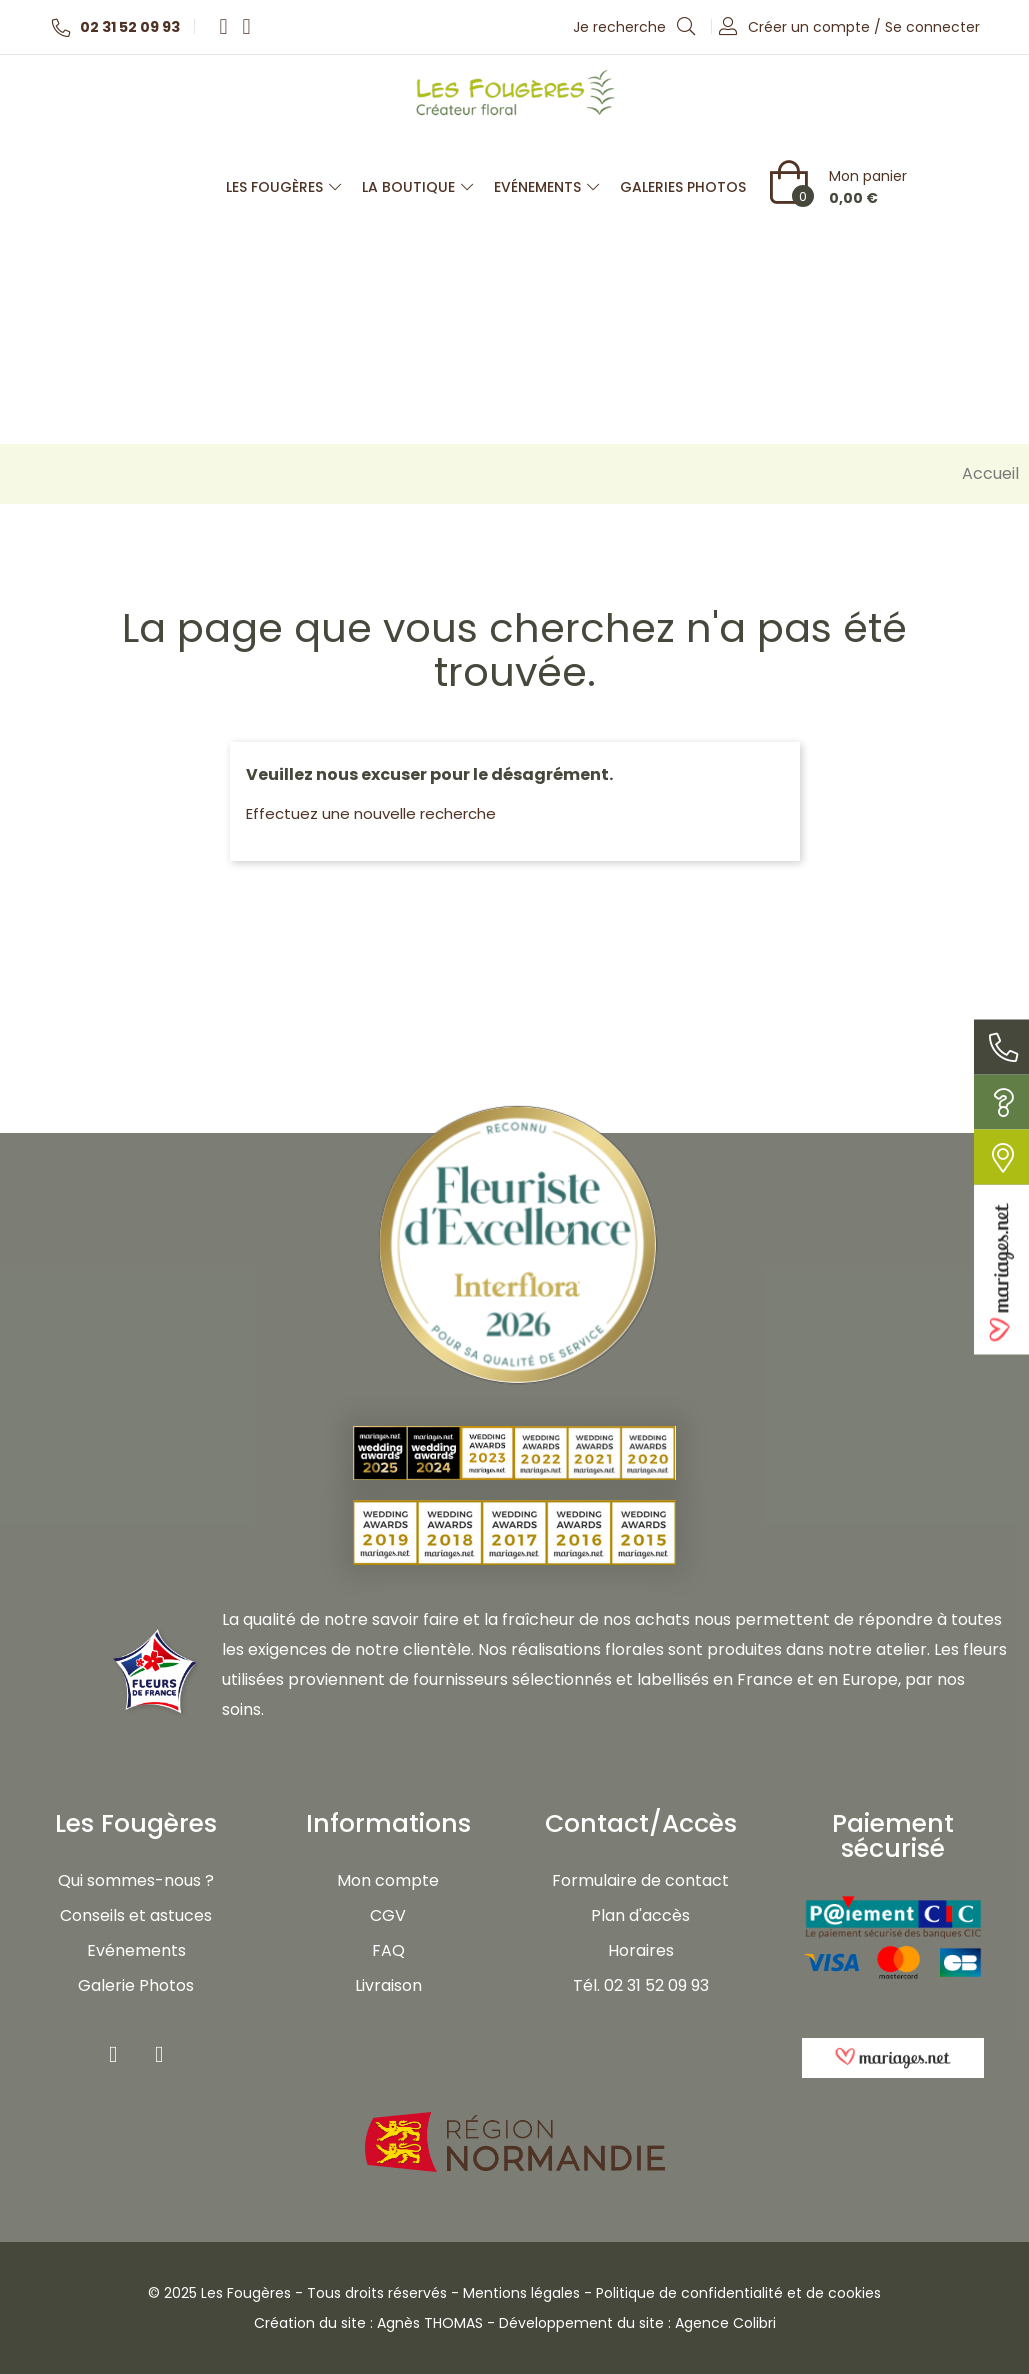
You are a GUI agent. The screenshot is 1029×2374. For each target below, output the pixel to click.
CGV (388, 1915)
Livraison (388, 1985)
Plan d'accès (640, 1915)
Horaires (641, 1950)
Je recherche (635, 26)
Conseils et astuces (136, 1915)
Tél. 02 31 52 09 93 (641, 1985)
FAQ (388, 1950)
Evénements (547, 187)
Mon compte (388, 1880)
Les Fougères (284, 187)
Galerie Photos (136, 1985)
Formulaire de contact (640, 1880)
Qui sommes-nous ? (136, 1880)
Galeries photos (683, 187)
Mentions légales (521, 2293)
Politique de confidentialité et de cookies (738, 2293)
